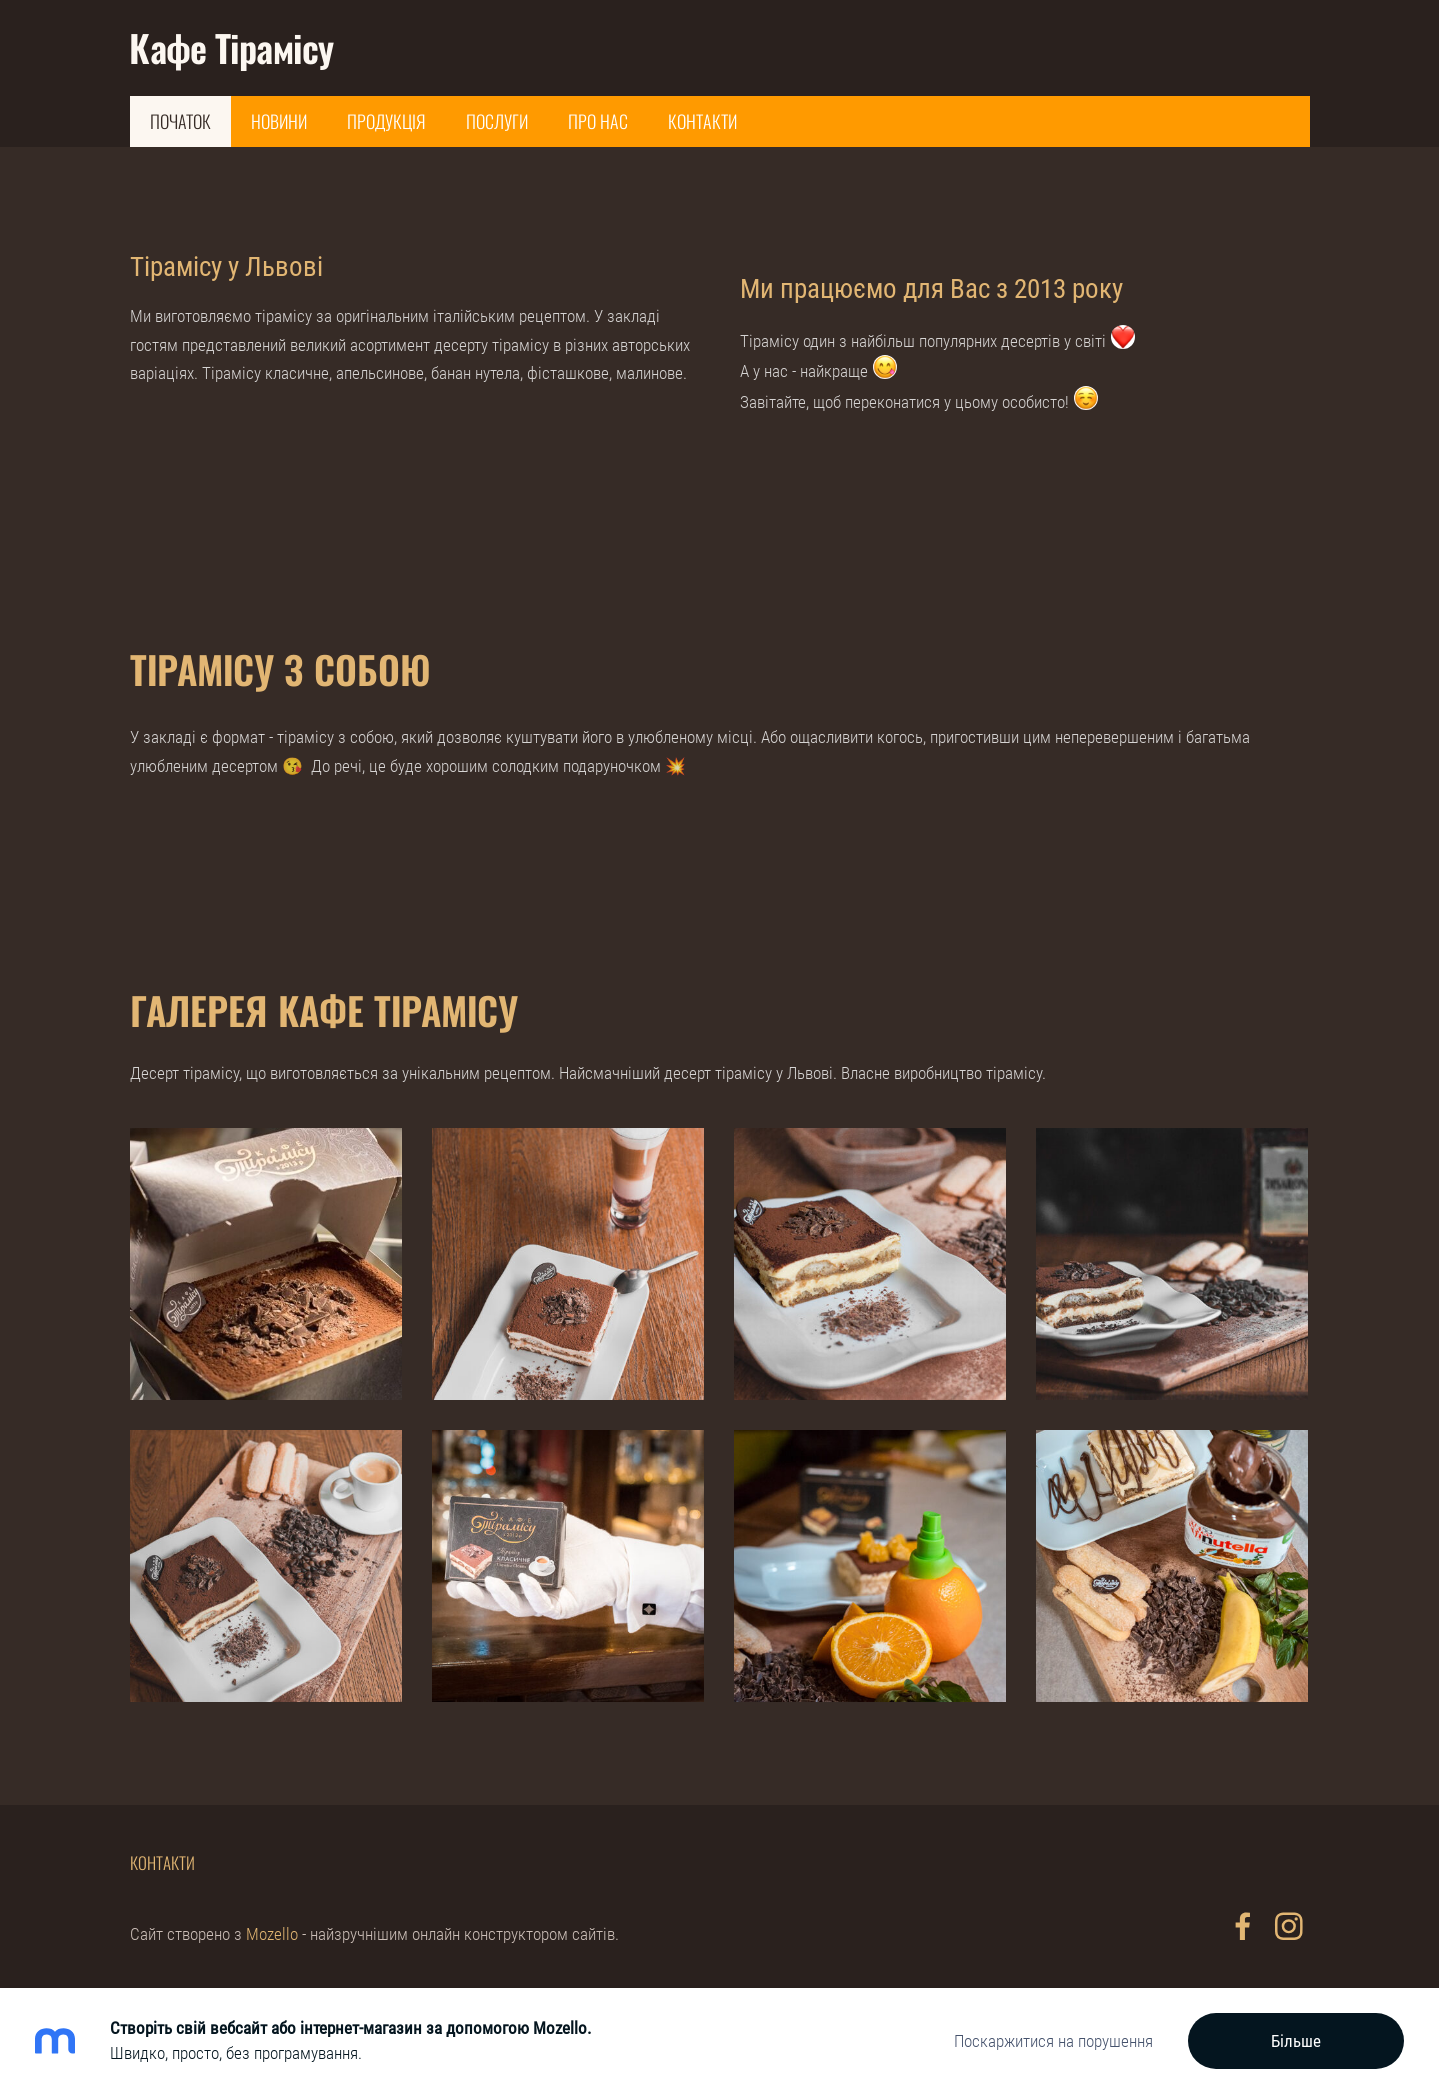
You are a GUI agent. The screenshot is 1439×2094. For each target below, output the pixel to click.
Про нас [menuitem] (598, 120)
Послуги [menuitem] (497, 120)
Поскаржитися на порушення (1053, 2041)
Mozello (272, 1934)
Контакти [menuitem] (702, 120)
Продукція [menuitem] (386, 120)
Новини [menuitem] (279, 120)
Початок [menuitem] (180, 120)
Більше (1296, 2041)
